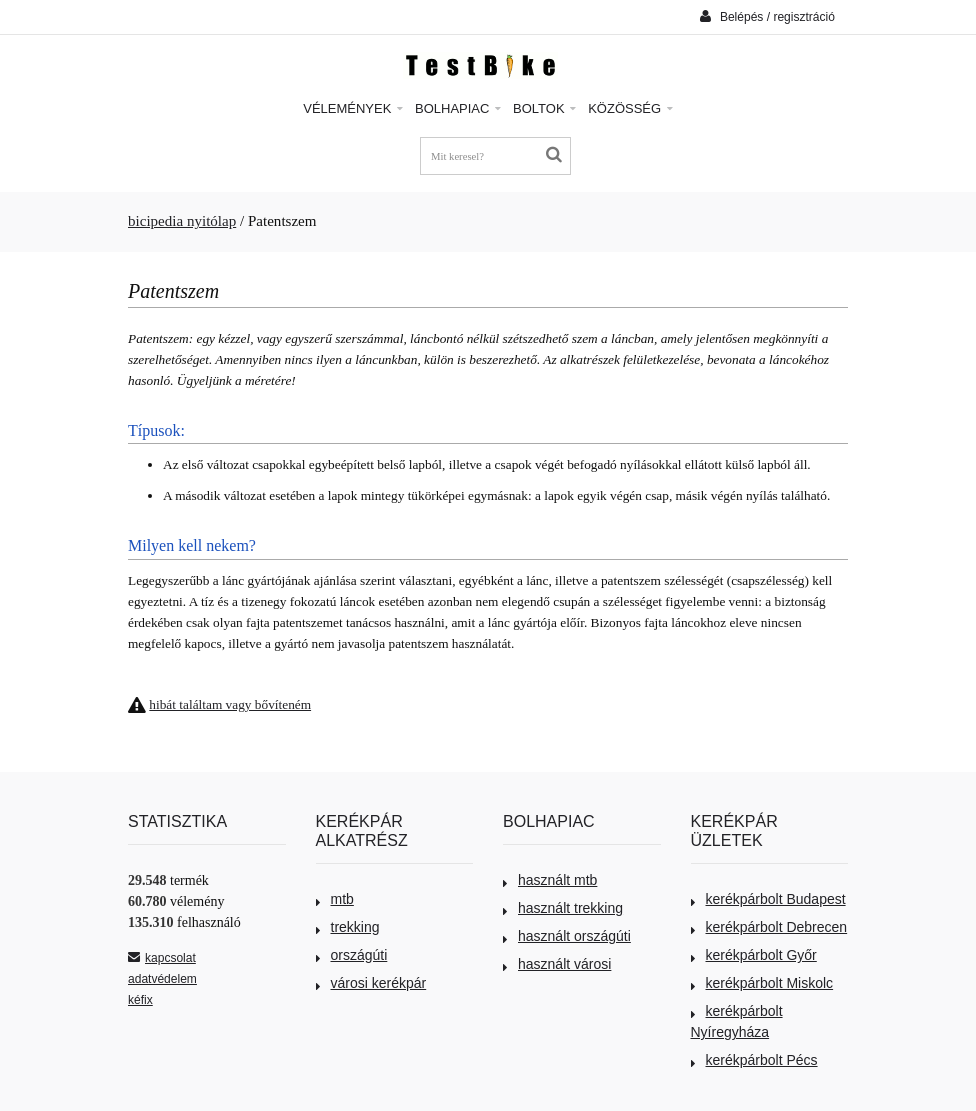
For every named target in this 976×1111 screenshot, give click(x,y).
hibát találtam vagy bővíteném (230, 704)
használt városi (557, 964)
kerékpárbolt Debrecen (769, 927)
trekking (348, 927)
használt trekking (563, 908)
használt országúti (567, 936)
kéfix (140, 1000)
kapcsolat (162, 958)
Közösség (630, 108)
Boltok (544, 108)
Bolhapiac (458, 108)
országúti (352, 955)
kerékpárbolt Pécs (754, 1060)
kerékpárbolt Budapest (768, 899)
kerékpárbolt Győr (754, 955)
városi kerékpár (371, 983)
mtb (335, 899)
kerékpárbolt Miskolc (762, 983)
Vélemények (353, 108)
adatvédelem (162, 979)
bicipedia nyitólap (182, 221)
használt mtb (550, 880)
